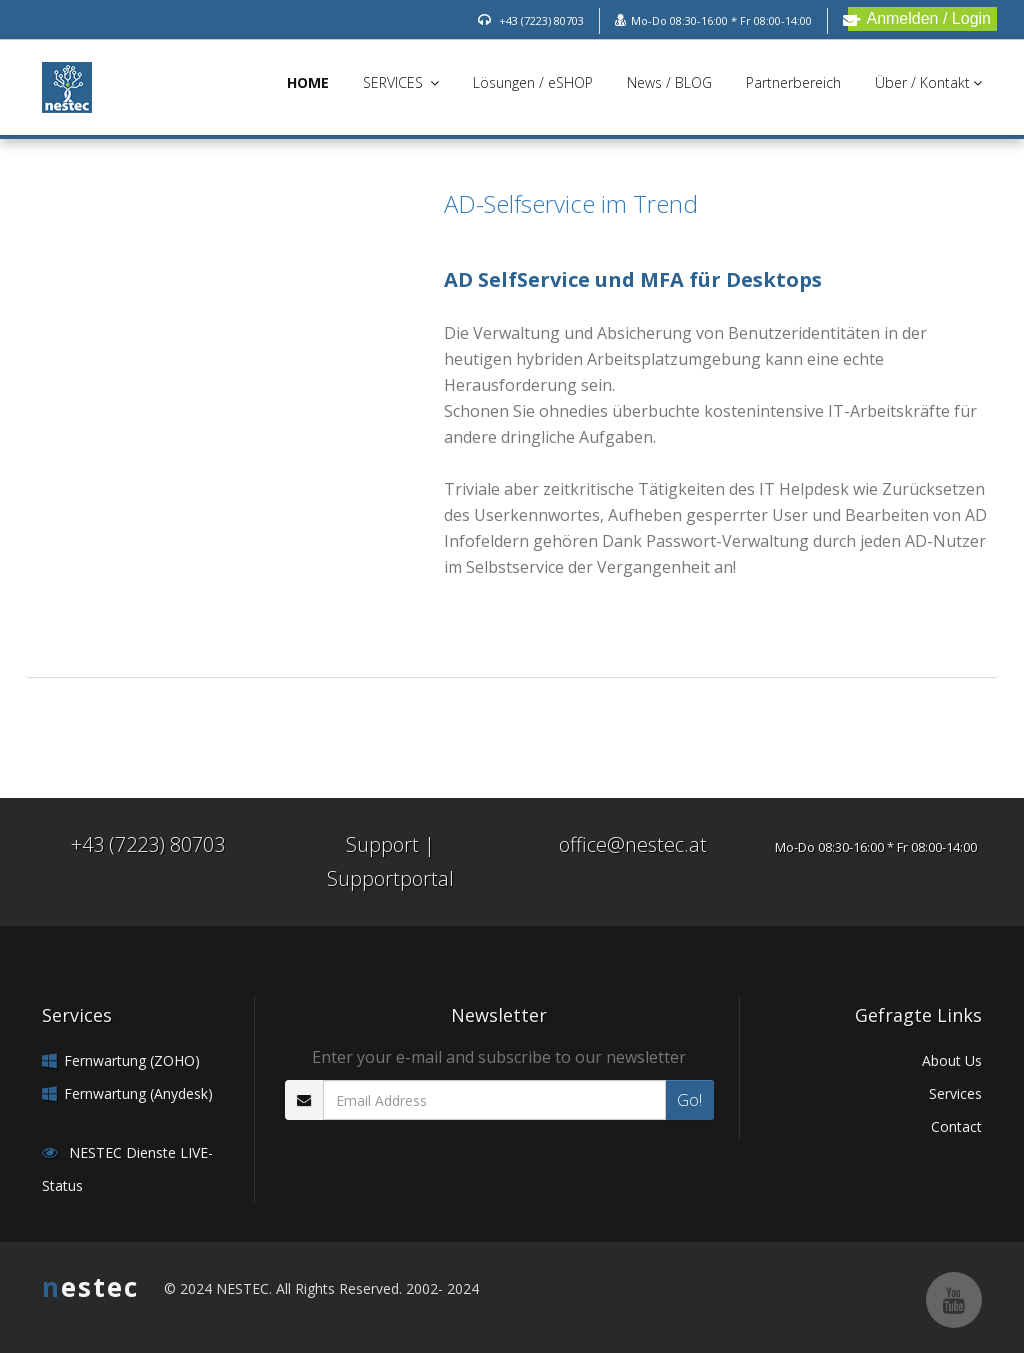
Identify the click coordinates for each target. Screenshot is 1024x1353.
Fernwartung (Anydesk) (138, 1093)
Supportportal (390, 878)
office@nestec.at (633, 844)
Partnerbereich (793, 82)
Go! (689, 1100)
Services (955, 1093)
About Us (952, 1060)
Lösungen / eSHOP (533, 82)
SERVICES (401, 82)
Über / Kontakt (928, 82)
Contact (956, 1126)
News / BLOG (669, 82)
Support (382, 844)
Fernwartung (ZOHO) (132, 1060)
